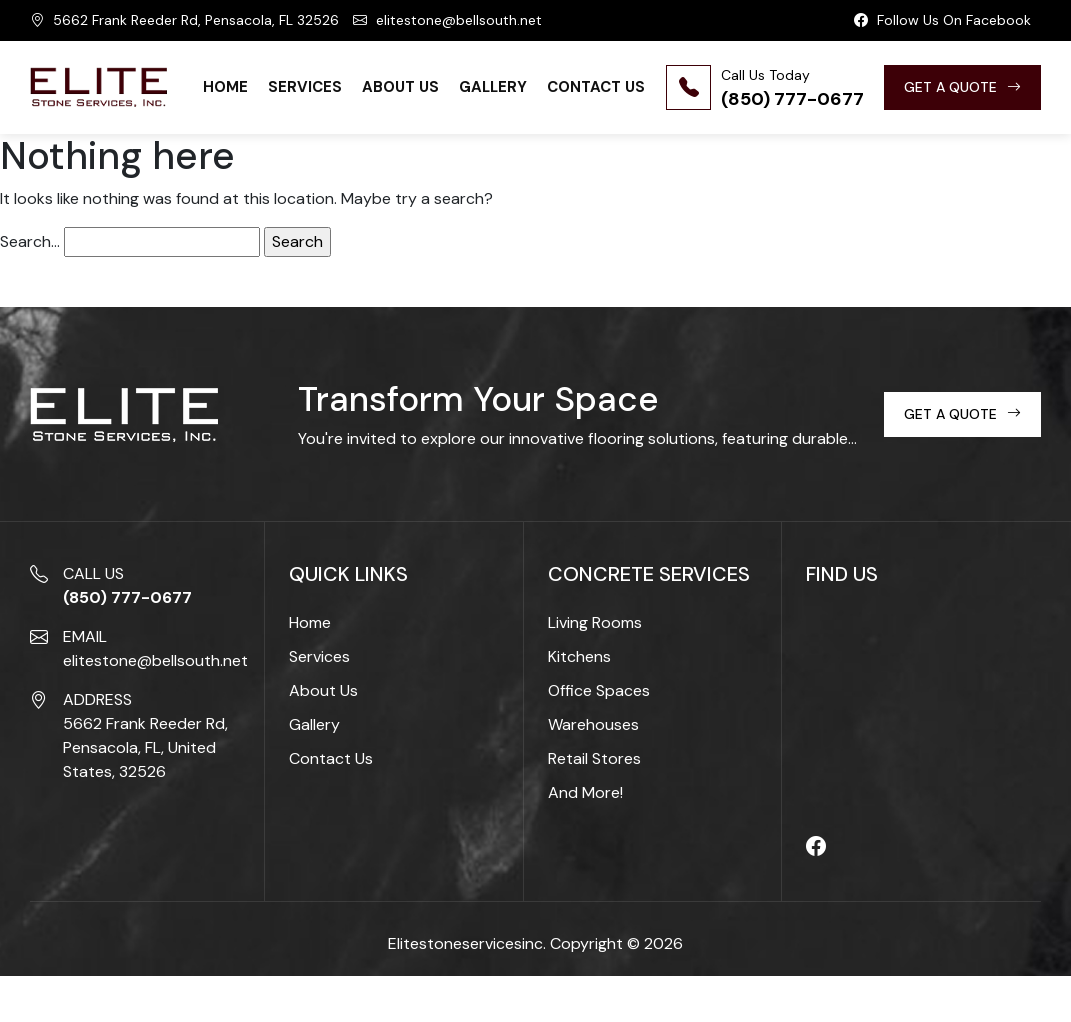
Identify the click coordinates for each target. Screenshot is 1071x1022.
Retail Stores (594, 758)
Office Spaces (599, 690)
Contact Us (596, 87)
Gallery (493, 87)
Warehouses (593, 724)
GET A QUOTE (962, 87)
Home (225, 87)
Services (305, 87)
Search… (30, 241)
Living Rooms (595, 622)
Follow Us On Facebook (942, 20)
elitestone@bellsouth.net (447, 20)
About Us (400, 87)
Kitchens (579, 656)
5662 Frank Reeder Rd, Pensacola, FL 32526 (184, 20)
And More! (585, 792)
